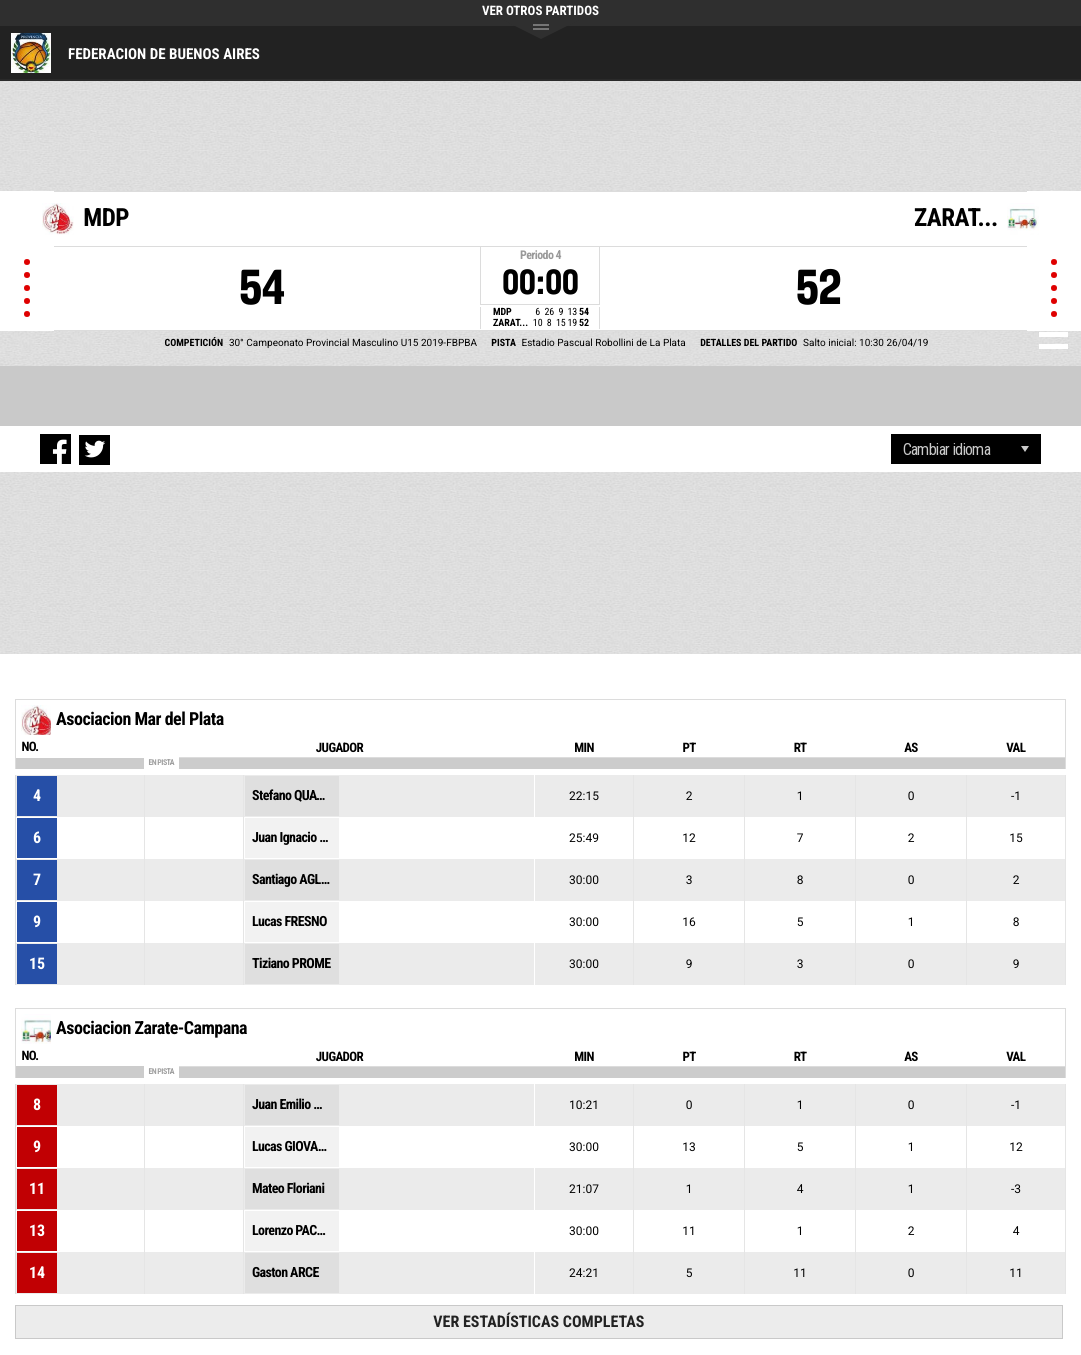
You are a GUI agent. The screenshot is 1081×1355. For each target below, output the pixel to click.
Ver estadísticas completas (538, 1321)
